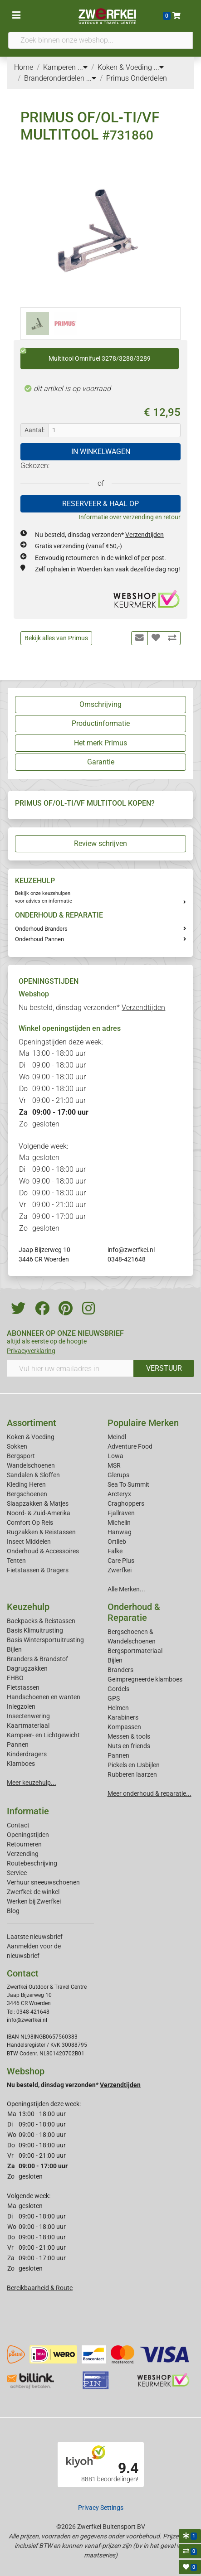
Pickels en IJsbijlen (134, 1765)
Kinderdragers (27, 1754)
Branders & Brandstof (37, 1659)
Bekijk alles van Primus (56, 638)
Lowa (115, 1456)
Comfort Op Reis (30, 1522)
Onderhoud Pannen (39, 939)
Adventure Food (130, 1446)
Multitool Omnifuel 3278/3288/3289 (85, 355)
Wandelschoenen (31, 1465)
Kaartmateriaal (28, 1725)
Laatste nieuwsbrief (35, 1936)
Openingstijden (28, 1834)
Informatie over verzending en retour (129, 517)
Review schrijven (100, 843)
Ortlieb (117, 1541)
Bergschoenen (27, 1494)
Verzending (23, 1853)
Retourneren (24, 1844)
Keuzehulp (28, 1606)
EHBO (15, 1678)
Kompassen (124, 1726)
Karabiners (123, 1717)
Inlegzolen (21, 1706)
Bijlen (14, 1649)
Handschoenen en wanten (43, 1697)
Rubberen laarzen (132, 1774)
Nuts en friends (129, 1746)
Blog (13, 1910)
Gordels (118, 1688)
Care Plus (121, 1560)
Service (17, 1872)
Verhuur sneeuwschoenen (43, 1882)
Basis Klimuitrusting (35, 1630)
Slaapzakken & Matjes (38, 1503)
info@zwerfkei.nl (131, 1249)
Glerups (118, 1475)
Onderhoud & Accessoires (43, 1551)
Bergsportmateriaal (135, 1650)
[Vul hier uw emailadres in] (70, 1368)
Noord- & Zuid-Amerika (38, 1513)
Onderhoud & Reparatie (134, 1612)
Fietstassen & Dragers (38, 1570)
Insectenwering (28, 1716)
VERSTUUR (164, 1368)
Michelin (119, 1522)
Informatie (28, 1811)
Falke (115, 1551)
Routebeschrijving (32, 1863)
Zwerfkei (120, 1570)
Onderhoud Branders (41, 928)
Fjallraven (121, 1513)
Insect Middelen (29, 1541)
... (83, 67)
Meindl (117, 1436)
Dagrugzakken (27, 1668)
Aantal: (34, 430)
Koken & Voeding (30, 1436)
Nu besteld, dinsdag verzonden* (99, 534)
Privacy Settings (100, 2507)
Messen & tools (129, 1736)
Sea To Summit (128, 1484)
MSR (114, 1465)
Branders (120, 1669)
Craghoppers (126, 1503)
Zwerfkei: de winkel (33, 1891)
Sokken (17, 1446)
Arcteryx (119, 1494)
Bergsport (21, 1456)
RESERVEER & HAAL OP (100, 503)
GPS (114, 1698)
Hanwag (120, 1532)
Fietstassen (23, 1687)
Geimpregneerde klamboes (145, 1679)
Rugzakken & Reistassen (41, 1532)
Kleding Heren (26, 1484)
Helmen (118, 1707)
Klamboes (21, 1763)
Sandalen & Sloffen (33, 1475)
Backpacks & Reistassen (41, 1620)
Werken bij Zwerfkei (34, 1901)
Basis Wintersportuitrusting (45, 1639)
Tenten (16, 1560)
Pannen (118, 1755)
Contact (18, 1825)
